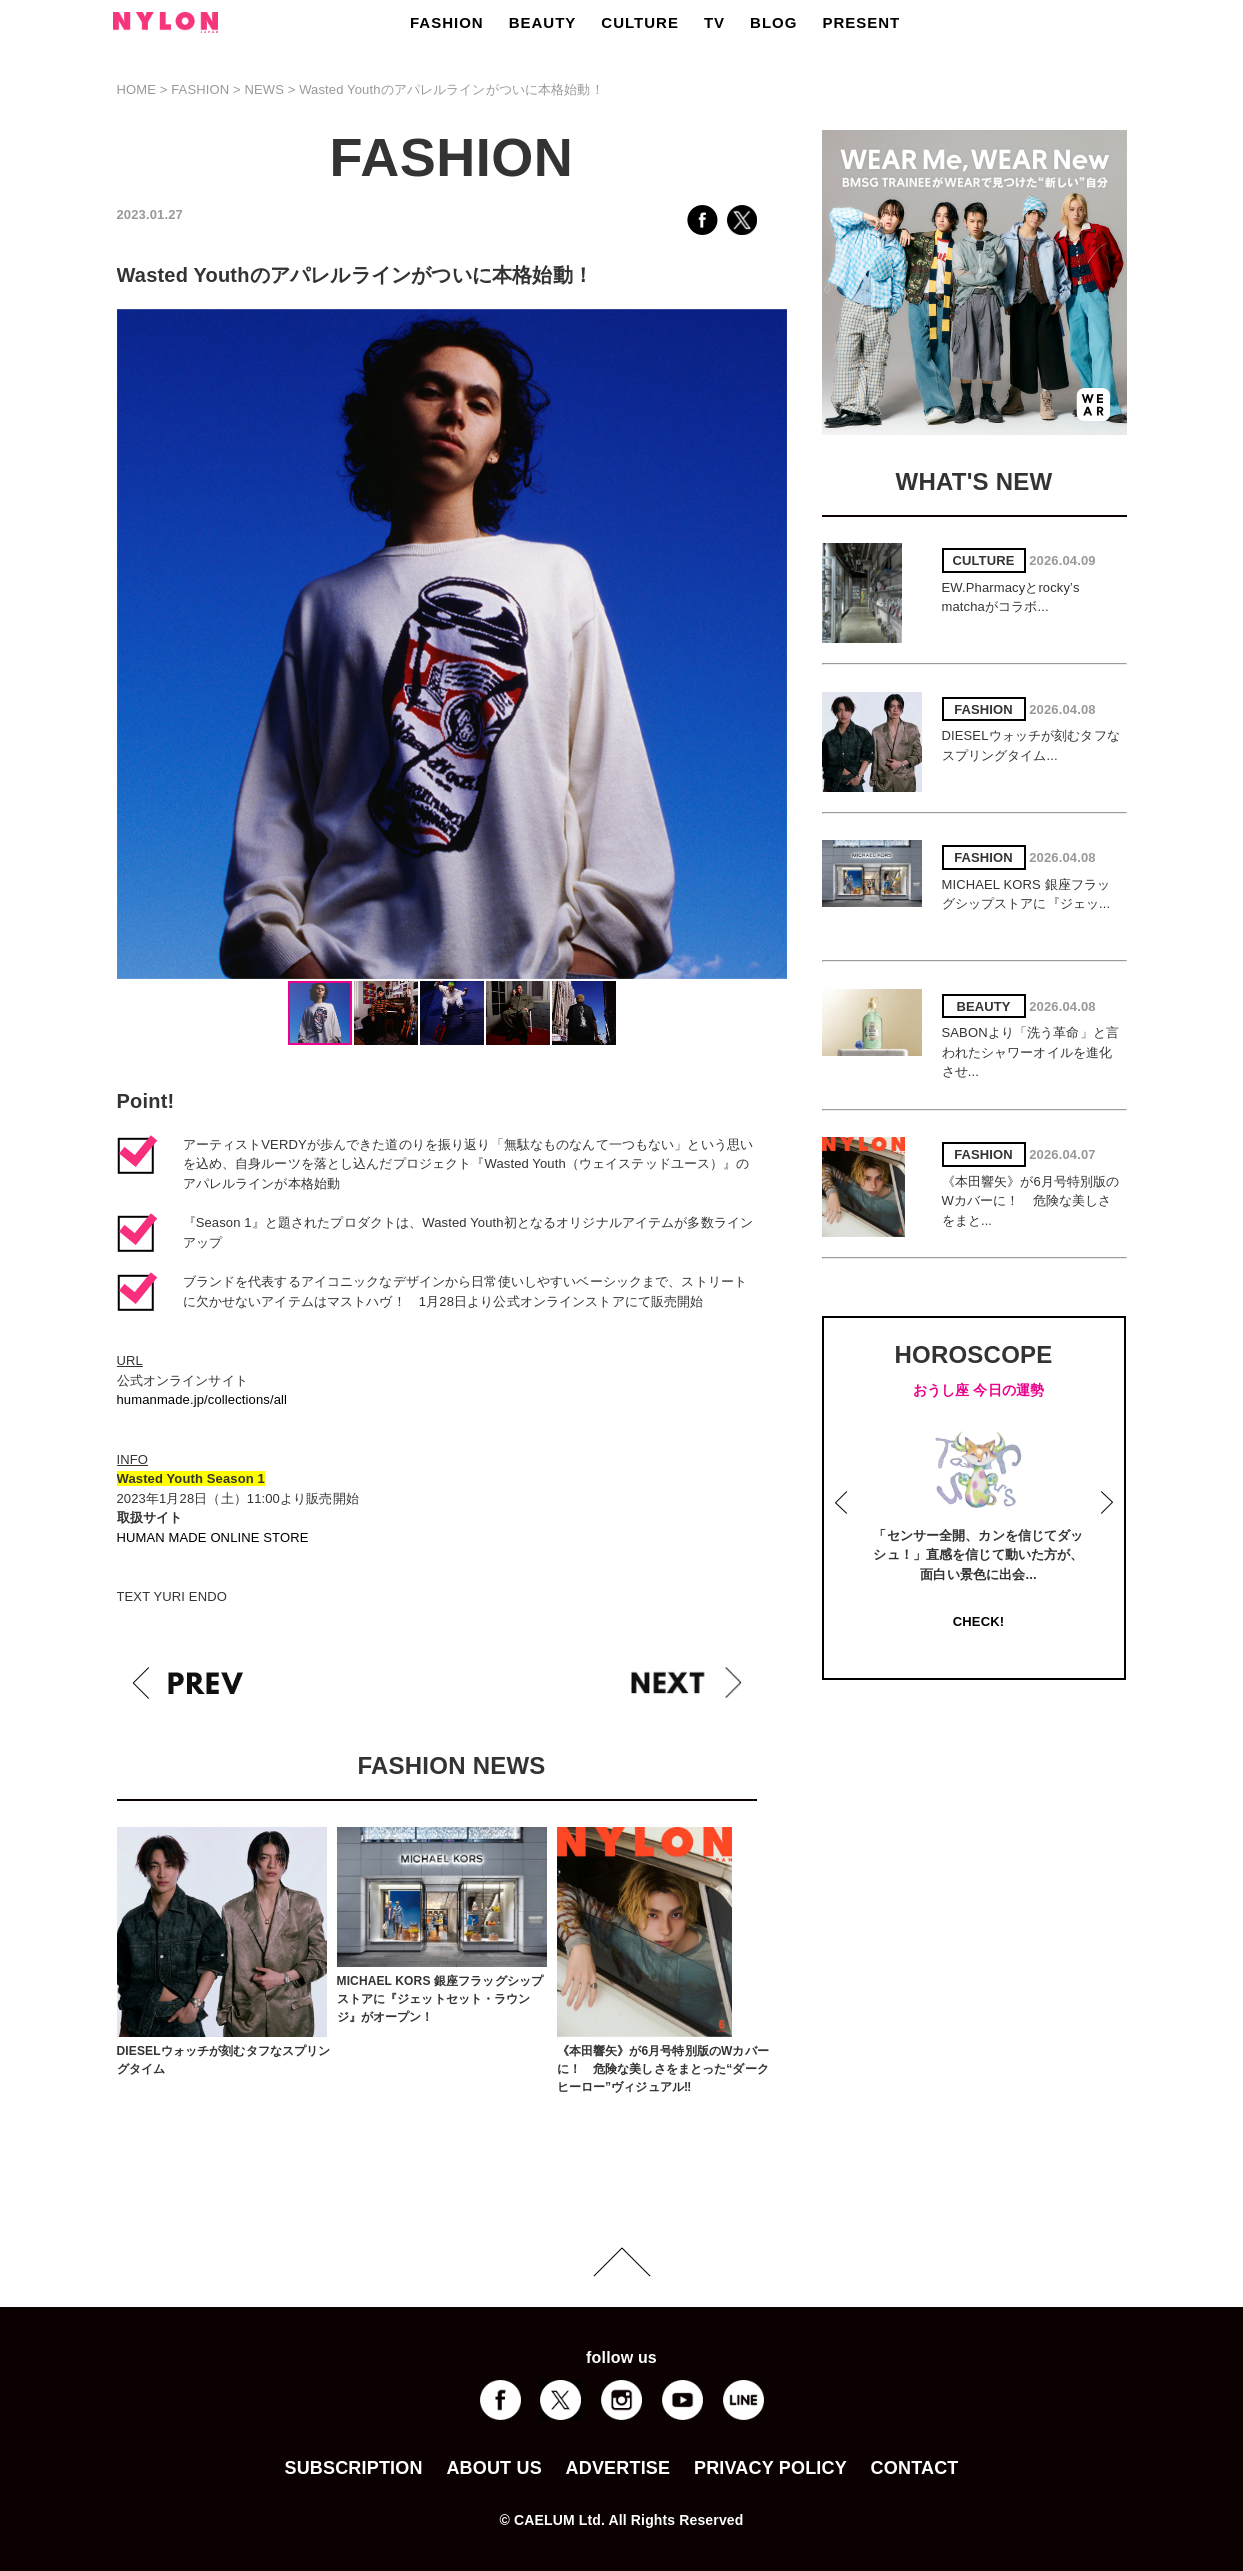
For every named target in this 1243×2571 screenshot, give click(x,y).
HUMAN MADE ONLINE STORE (213, 1537)
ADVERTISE (618, 2468)
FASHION (447, 22)
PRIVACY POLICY (770, 2468)
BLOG (773, 22)
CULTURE (640, 22)
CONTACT (915, 2468)
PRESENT (861, 22)
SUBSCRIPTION (353, 2468)
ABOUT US (493, 2468)
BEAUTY (543, 22)
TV (714, 22)
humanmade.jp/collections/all (202, 1399)
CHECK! (978, 1621)
